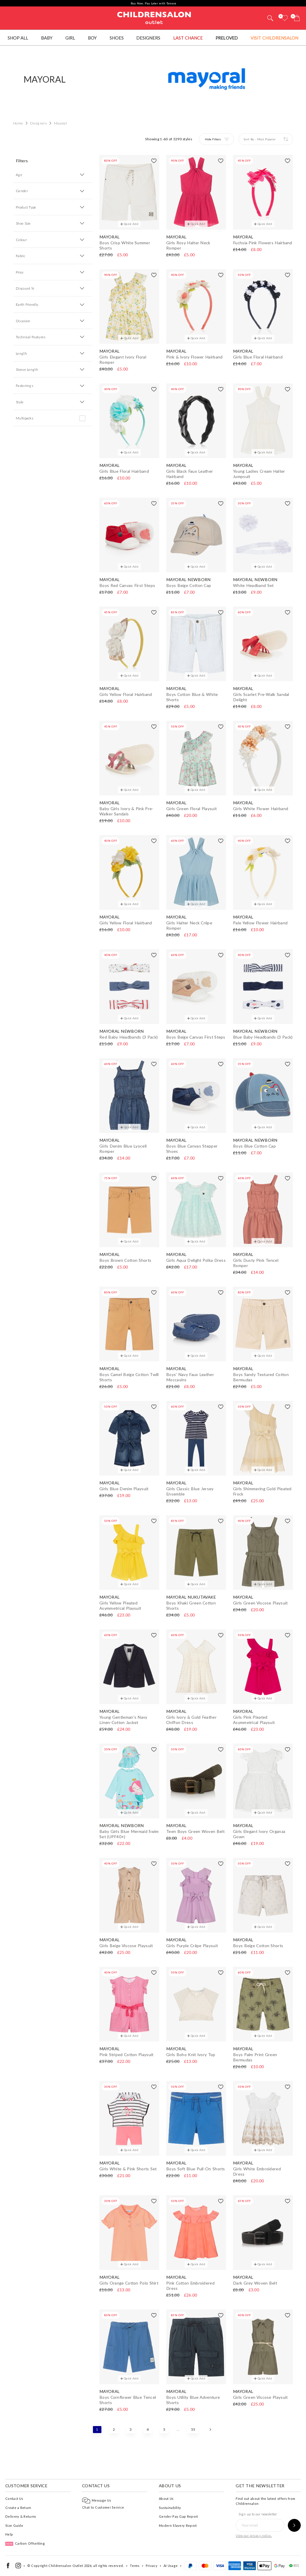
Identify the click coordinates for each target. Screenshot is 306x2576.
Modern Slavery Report (178, 2525)
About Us (166, 2498)
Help (9, 2534)
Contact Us (14, 2498)
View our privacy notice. (254, 2535)
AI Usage (171, 2566)
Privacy (151, 2566)
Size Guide (14, 2525)
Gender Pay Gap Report (178, 2516)
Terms (135, 2566)
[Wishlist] (284, 18)
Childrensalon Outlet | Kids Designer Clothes (154, 17)
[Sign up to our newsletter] (294, 2525)
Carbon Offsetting (25, 2543)
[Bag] (297, 18)
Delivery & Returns (20, 2516)
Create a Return (18, 2508)
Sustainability (170, 2508)
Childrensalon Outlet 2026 (69, 2566)
